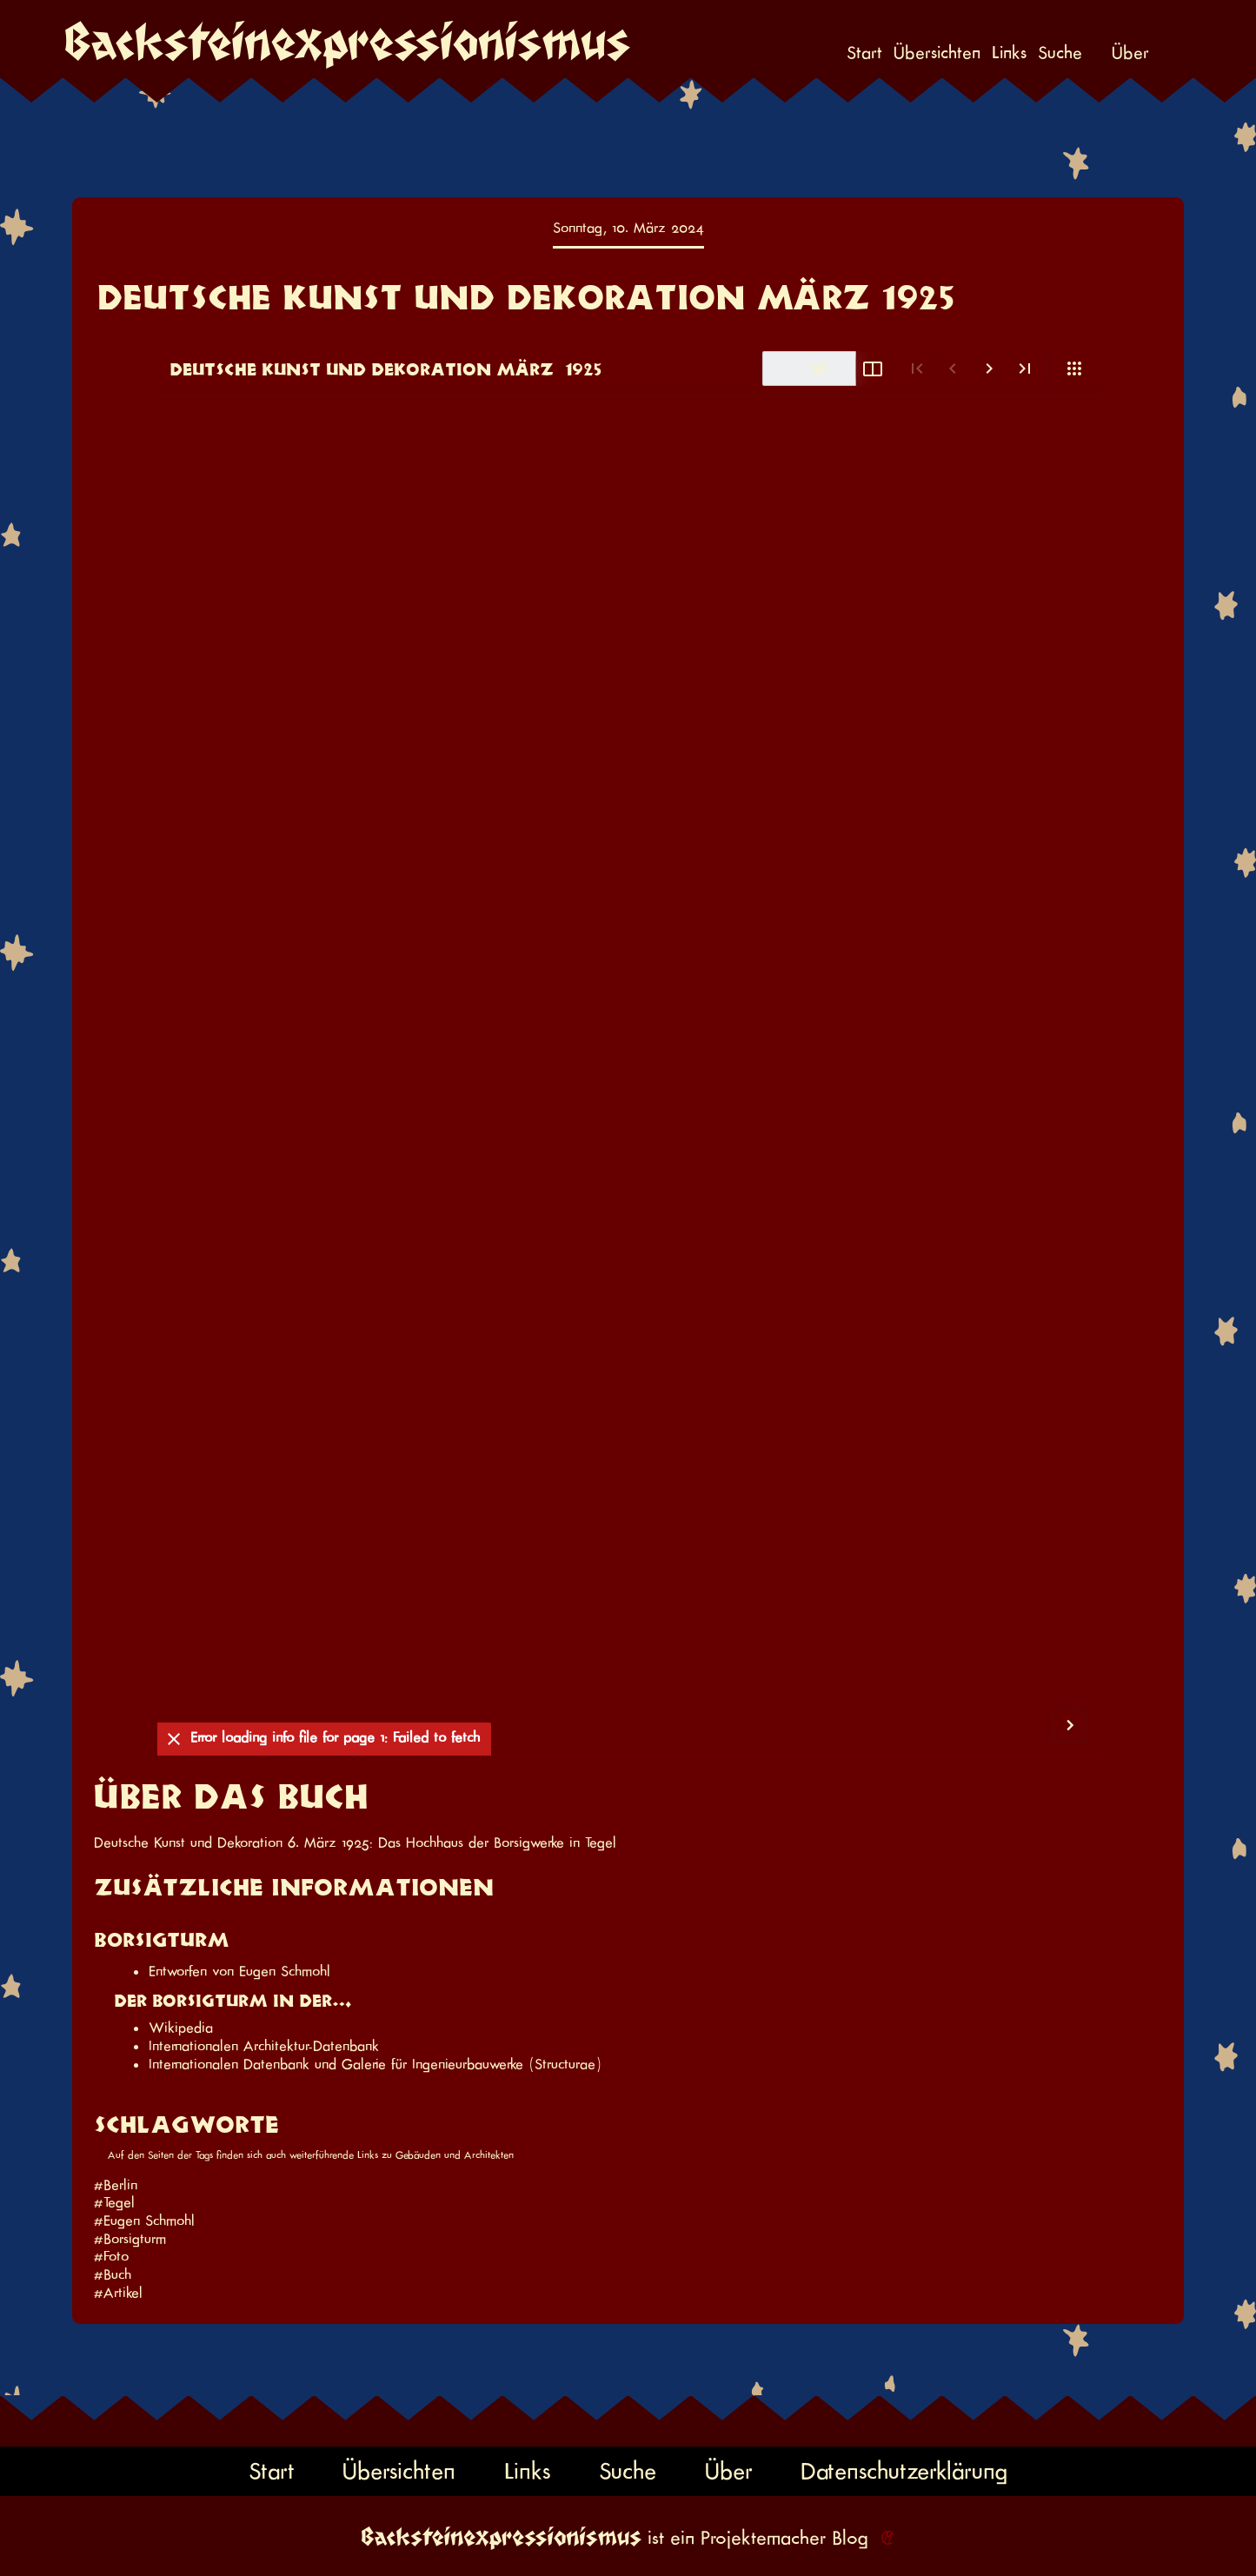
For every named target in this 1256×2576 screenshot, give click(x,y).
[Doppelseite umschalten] (872, 369)
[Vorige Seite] (952, 369)
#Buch (112, 2274)
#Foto (111, 2256)
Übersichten (937, 53)
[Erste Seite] (916, 369)
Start (864, 53)
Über (1130, 53)
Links (1009, 53)
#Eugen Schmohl (144, 2220)
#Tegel (114, 2202)
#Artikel (118, 2292)
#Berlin (115, 2185)
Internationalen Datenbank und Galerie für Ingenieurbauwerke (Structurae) (375, 2064)
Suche (1060, 53)
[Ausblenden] (173, 1739)
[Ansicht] (1073, 368)
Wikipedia (181, 2027)
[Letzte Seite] (1024, 369)
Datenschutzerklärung (904, 2471)
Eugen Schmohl (284, 1971)
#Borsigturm (130, 2238)
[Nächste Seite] (989, 369)
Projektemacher (763, 2538)
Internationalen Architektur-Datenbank (264, 2046)
